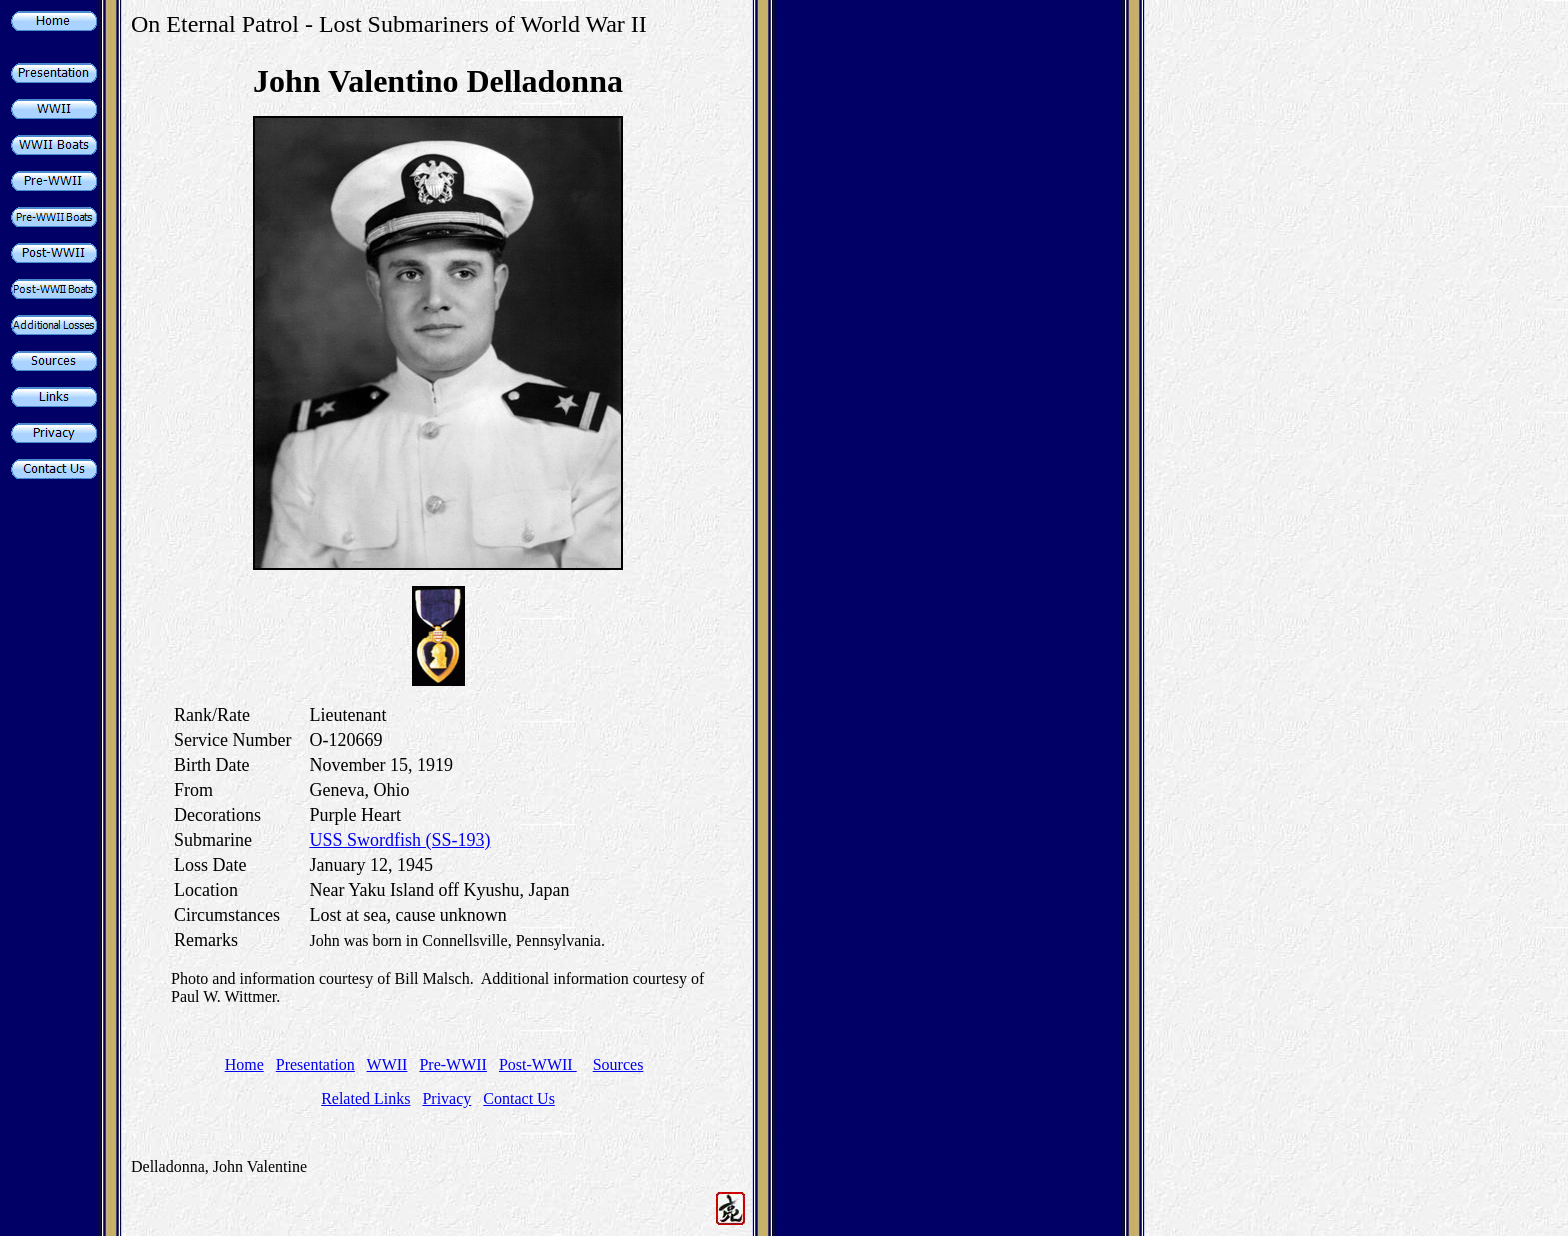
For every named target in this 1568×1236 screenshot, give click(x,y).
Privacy (446, 1098)
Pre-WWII (453, 1064)
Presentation (315, 1064)
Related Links (365, 1098)
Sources (618, 1064)
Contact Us (519, 1098)
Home (244, 1064)
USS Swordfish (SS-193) (399, 840)
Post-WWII (538, 1064)
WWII (387, 1064)
